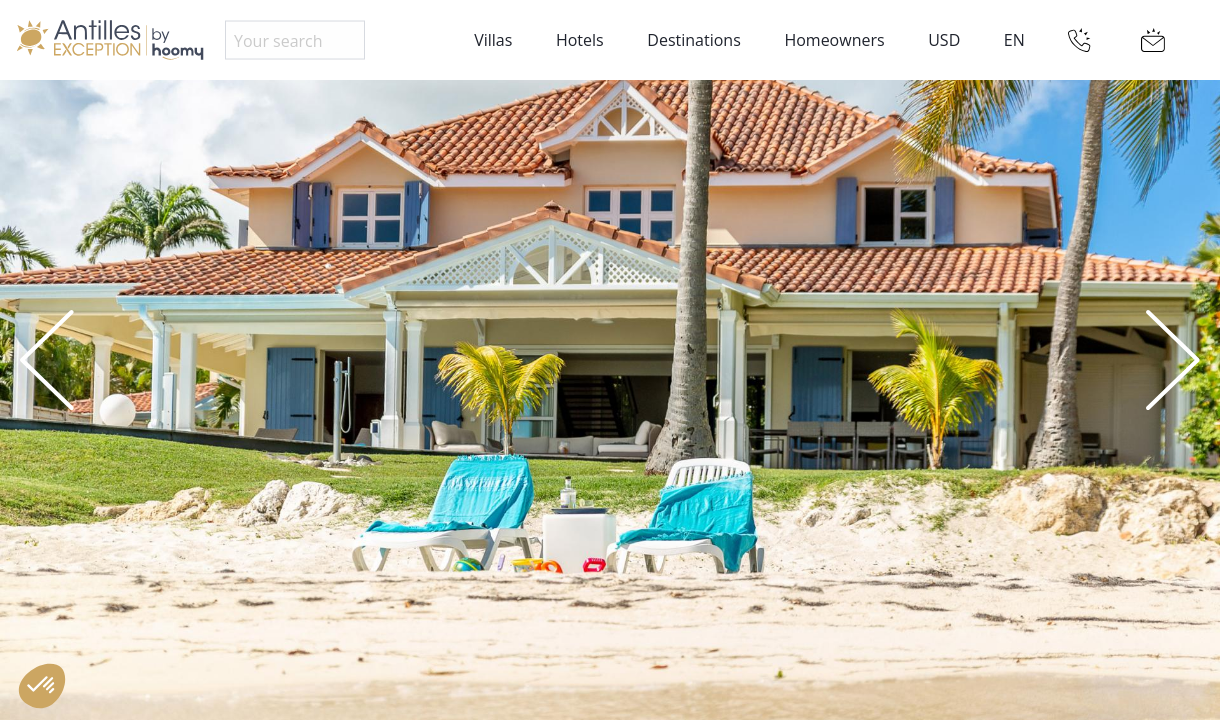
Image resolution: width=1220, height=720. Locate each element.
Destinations (693, 40)
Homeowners (834, 40)
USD (944, 40)
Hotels (580, 40)
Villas (493, 40)
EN (1014, 40)
